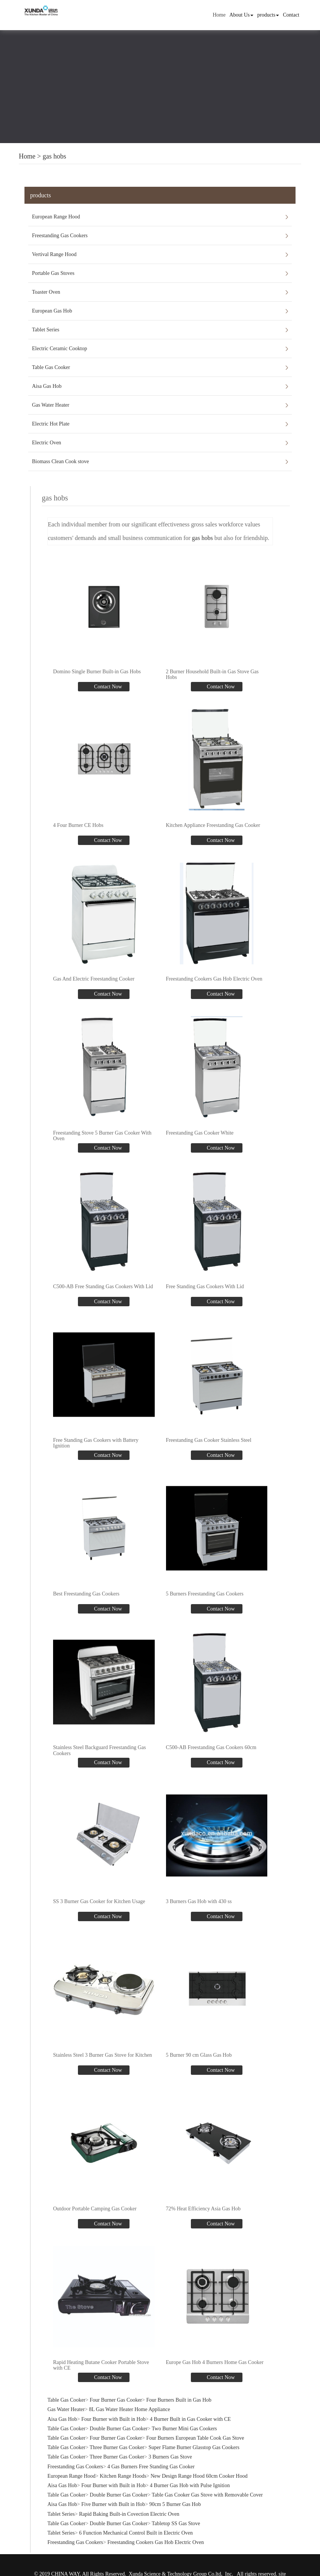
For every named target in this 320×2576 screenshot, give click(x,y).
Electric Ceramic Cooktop (59, 348)
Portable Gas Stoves (53, 273)
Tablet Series (45, 329)
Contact (291, 15)
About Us (241, 15)
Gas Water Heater (50, 405)
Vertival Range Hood (54, 254)
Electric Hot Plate (51, 424)
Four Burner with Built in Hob (113, 2419)
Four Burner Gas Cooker (116, 2400)
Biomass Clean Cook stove (60, 461)
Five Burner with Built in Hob (113, 2504)
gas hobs (54, 156)
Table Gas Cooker (51, 367)
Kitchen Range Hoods (123, 2476)
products (268, 15)
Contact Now (107, 686)
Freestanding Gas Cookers (60, 235)
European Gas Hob (52, 311)
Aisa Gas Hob (47, 386)
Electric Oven (46, 442)
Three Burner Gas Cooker (117, 2447)
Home (219, 15)
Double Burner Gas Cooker (119, 2428)
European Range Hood (56, 217)
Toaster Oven (46, 292)
